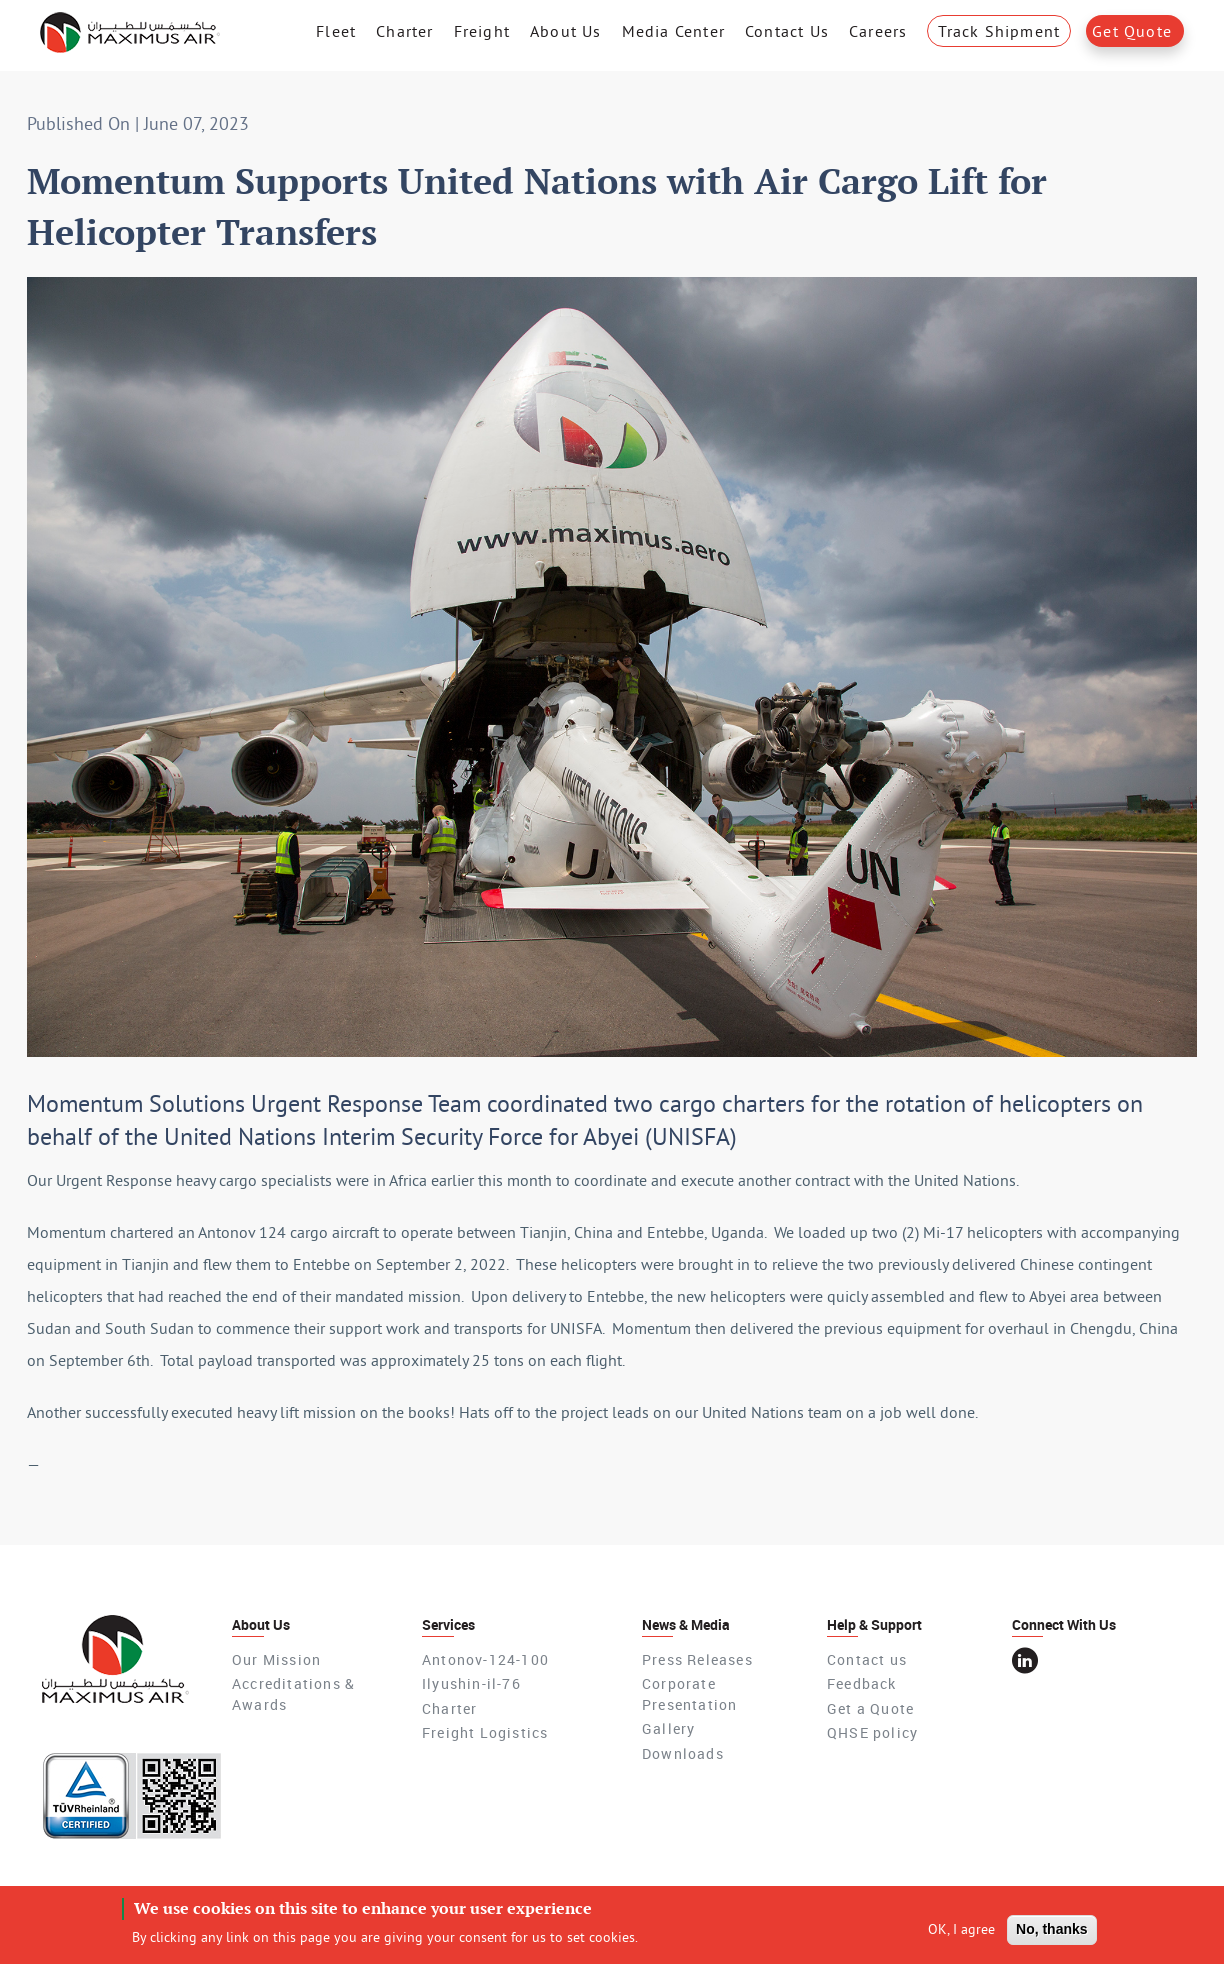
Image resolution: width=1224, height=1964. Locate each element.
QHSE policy (872, 1732)
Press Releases (697, 1659)
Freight (482, 31)
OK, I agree (961, 1935)
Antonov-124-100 (485, 1659)
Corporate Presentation (689, 1694)
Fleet (336, 31)
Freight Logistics (485, 1732)
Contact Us (787, 31)
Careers (878, 31)
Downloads (683, 1753)
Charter (404, 31)
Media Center (673, 31)
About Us (566, 31)
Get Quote (1132, 31)
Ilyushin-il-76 (471, 1683)
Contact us (867, 1659)
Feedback (862, 1683)
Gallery (668, 1728)
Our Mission (276, 1659)
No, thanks (1052, 1935)
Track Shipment (999, 31)
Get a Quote (870, 1708)
